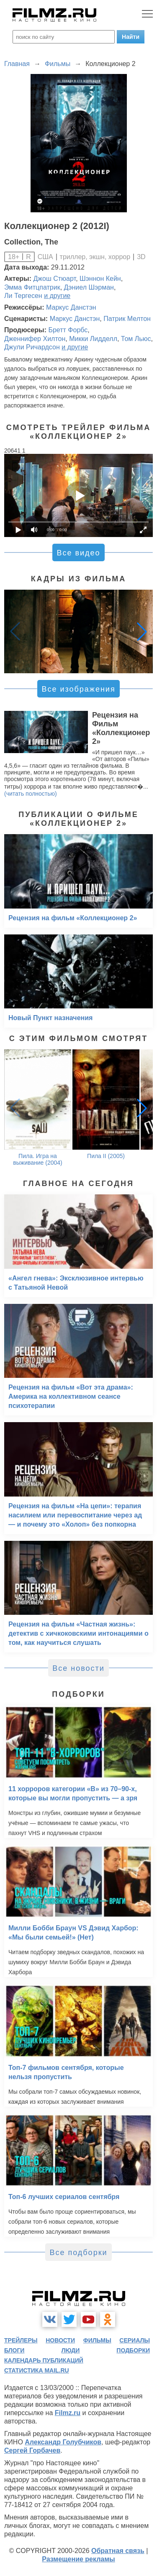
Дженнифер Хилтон (34, 338)
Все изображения (78, 689)
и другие (57, 295)
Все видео (78, 553)
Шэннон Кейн (100, 278)
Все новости (78, 1668)
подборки (133, 2350)
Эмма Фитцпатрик (32, 287)
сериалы (134, 2340)
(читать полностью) (30, 793)
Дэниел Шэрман (89, 287)
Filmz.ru (67, 2412)
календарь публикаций (43, 2360)
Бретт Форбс (68, 329)
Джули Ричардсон (32, 347)
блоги (14, 2350)
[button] (142, 631)
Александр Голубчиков (63, 2442)
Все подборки (78, 2252)
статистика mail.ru (36, 2370)
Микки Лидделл (93, 338)
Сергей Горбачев (32, 2450)
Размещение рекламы (78, 2559)
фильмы (97, 2340)
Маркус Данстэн (71, 307)
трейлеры (21, 2340)
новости (60, 2340)
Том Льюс (136, 338)
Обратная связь (117, 2550)
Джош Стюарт (54, 278)
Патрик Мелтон (127, 318)
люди (70, 2350)
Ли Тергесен (23, 295)
